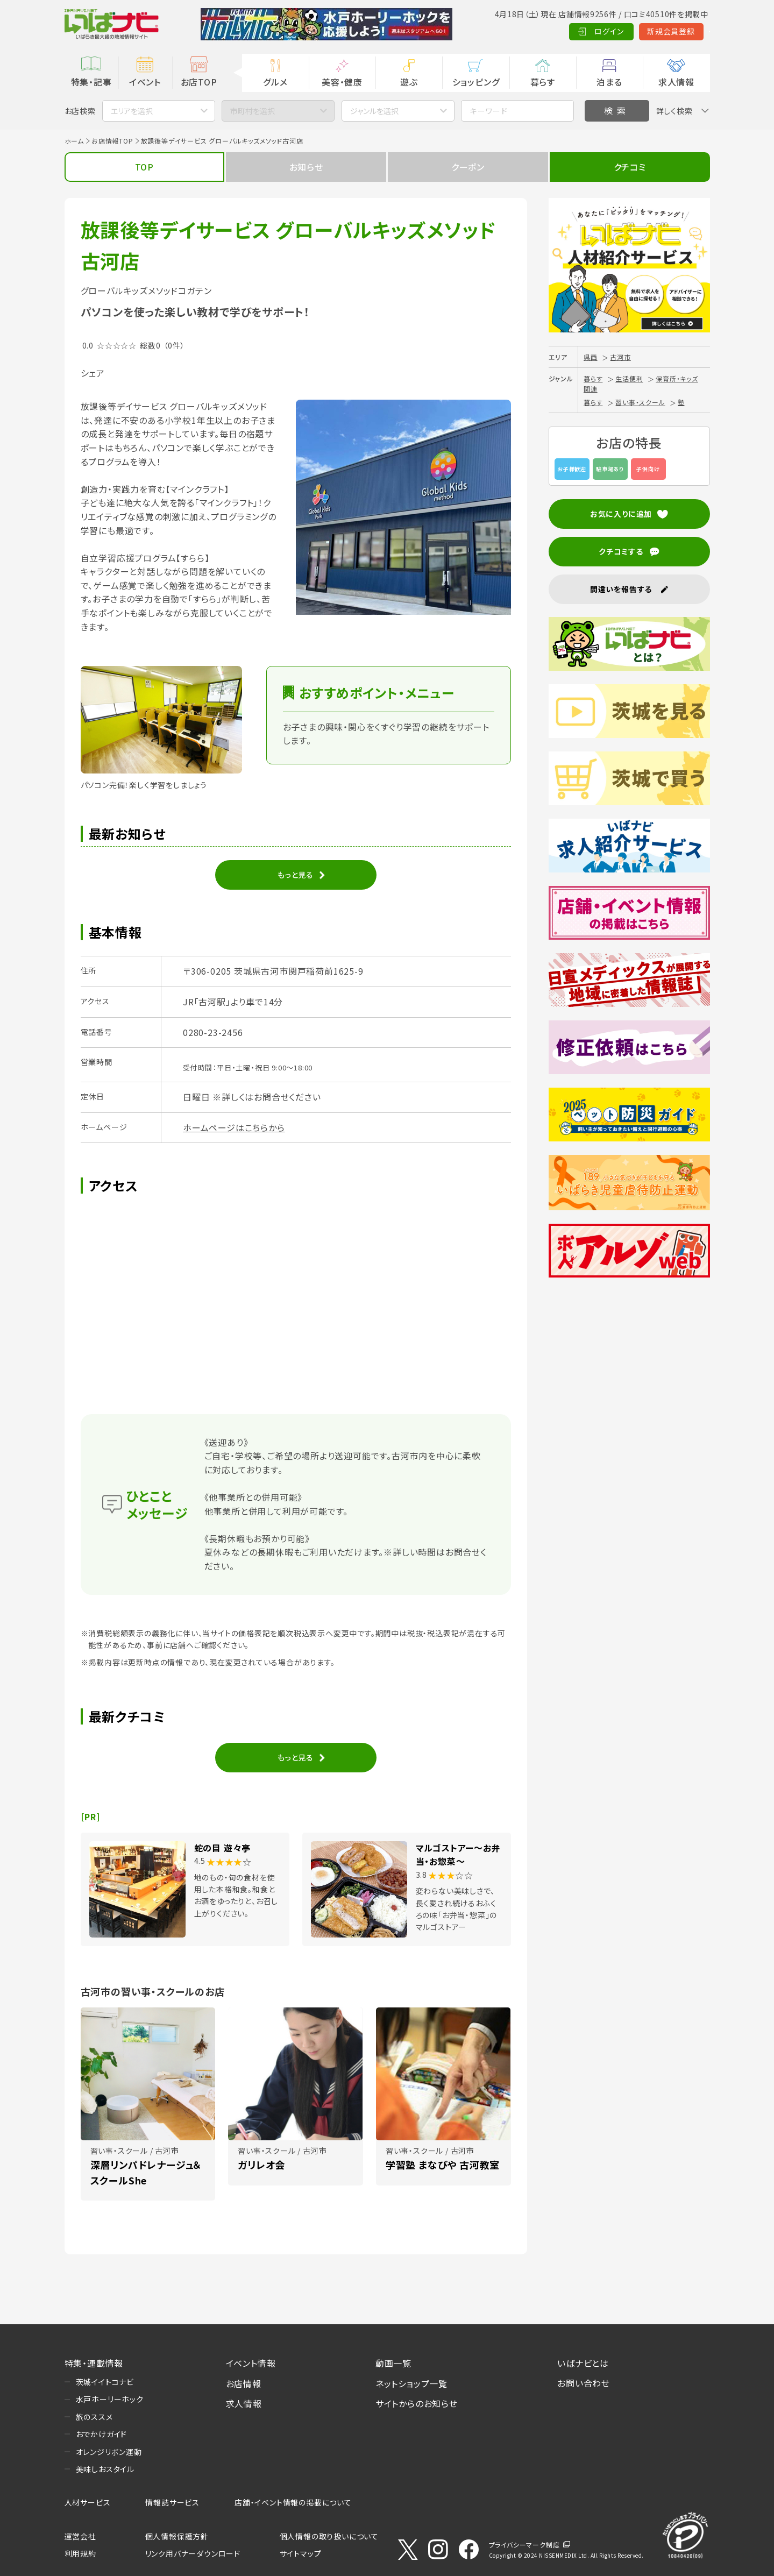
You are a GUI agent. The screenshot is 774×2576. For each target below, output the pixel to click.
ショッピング (476, 81)
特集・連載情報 (94, 2363)
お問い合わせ (583, 2382)
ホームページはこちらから (234, 1127)
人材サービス (88, 2502)
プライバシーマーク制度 (524, 2544)
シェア (93, 372)
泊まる (609, 81)
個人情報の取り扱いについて (329, 2536)
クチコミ (630, 166)
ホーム (74, 140)
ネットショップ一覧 (411, 2383)
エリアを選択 (132, 110)
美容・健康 (342, 81)
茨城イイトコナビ (105, 2381)
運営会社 (80, 2536)
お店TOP (199, 81)
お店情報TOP (112, 140)
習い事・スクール (640, 402)
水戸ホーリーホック (110, 2399)
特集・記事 (91, 81)
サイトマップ (301, 2553)
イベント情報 (251, 2363)
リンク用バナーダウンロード (192, 2553)
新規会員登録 (618, 31)
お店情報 (243, 2383)
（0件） (174, 345)
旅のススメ (94, 2416)
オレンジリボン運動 (109, 2451)
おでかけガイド (101, 2434)
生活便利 (629, 378)
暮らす (542, 81)
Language (682, 31)
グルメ (275, 81)
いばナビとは (583, 2363)
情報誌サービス (172, 2502)
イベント (145, 81)
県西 (591, 356)
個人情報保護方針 (177, 2536)
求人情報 (676, 81)
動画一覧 (393, 2363)
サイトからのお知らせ (416, 2403)
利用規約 (80, 2553)
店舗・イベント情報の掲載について (293, 2502)
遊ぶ (409, 81)
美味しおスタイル (105, 2469)
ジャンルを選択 (374, 110)
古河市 (620, 356)
